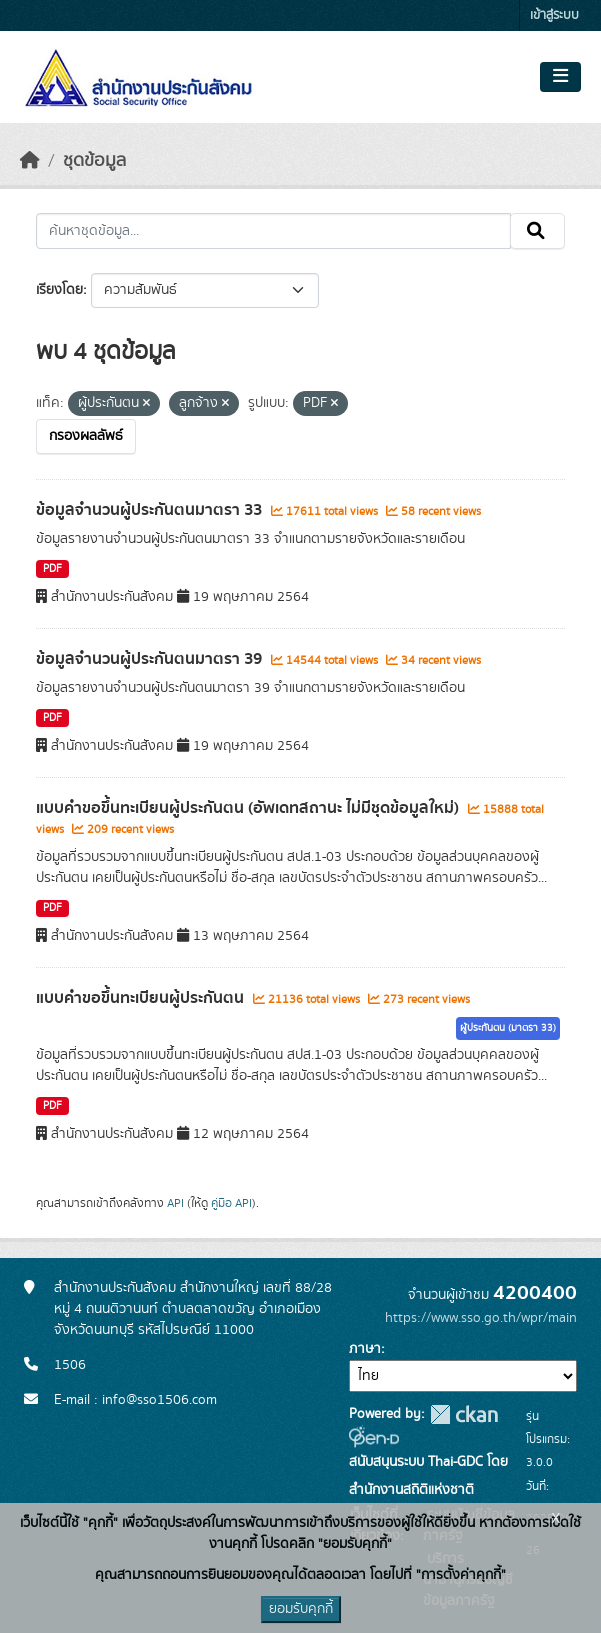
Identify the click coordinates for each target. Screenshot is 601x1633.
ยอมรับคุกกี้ (301, 1609)
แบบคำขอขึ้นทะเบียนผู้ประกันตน (142, 998)
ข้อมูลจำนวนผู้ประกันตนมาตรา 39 (151, 659)
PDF (52, 569)
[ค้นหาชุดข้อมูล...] (273, 231)
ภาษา (365, 1349)
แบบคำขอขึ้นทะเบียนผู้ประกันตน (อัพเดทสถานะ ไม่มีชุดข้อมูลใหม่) (249, 808)
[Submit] (537, 231)
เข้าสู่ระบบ (554, 15)
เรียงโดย (59, 290)
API (175, 1203)
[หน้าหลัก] (30, 161)
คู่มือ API (231, 1203)
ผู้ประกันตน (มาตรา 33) (508, 1028)
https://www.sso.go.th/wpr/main (481, 1318)
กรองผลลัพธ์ (86, 436)
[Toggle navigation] (560, 77)
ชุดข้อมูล (94, 161)
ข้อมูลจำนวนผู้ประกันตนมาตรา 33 (151, 510)
